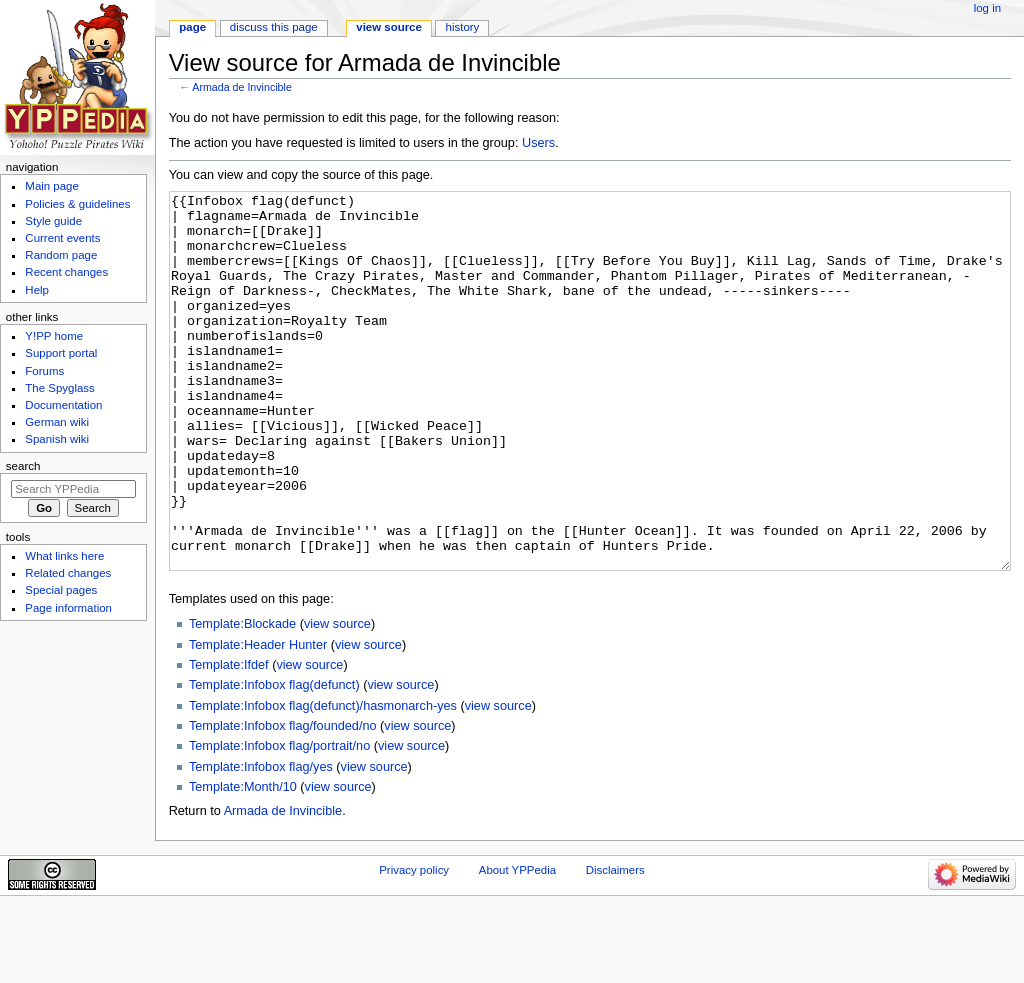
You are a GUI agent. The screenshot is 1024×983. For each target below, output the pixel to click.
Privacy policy (414, 945)
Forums (44, 371)
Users (538, 143)
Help (37, 290)
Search (23, 466)
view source (337, 699)
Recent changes (66, 272)
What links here (64, 556)
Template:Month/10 (243, 862)
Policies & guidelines (77, 204)
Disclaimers (615, 945)
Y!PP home (54, 336)
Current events (62, 238)
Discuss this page (274, 27)
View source (389, 27)
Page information (68, 608)
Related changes (68, 573)
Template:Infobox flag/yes (261, 842)
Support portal (61, 353)
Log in (987, 8)
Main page (52, 186)
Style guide (53, 221)
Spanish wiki (57, 439)
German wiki (57, 422)
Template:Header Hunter (258, 720)
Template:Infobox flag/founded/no (283, 801)
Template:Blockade (242, 699)
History (463, 27)
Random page (61, 255)
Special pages (61, 590)
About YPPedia (517, 945)
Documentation (63, 405)
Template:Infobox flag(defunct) (274, 760)
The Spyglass (59, 388)
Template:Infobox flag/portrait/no (279, 821)
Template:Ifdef (229, 740)
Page (192, 27)
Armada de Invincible (242, 87)
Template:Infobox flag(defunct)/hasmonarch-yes (323, 781)
